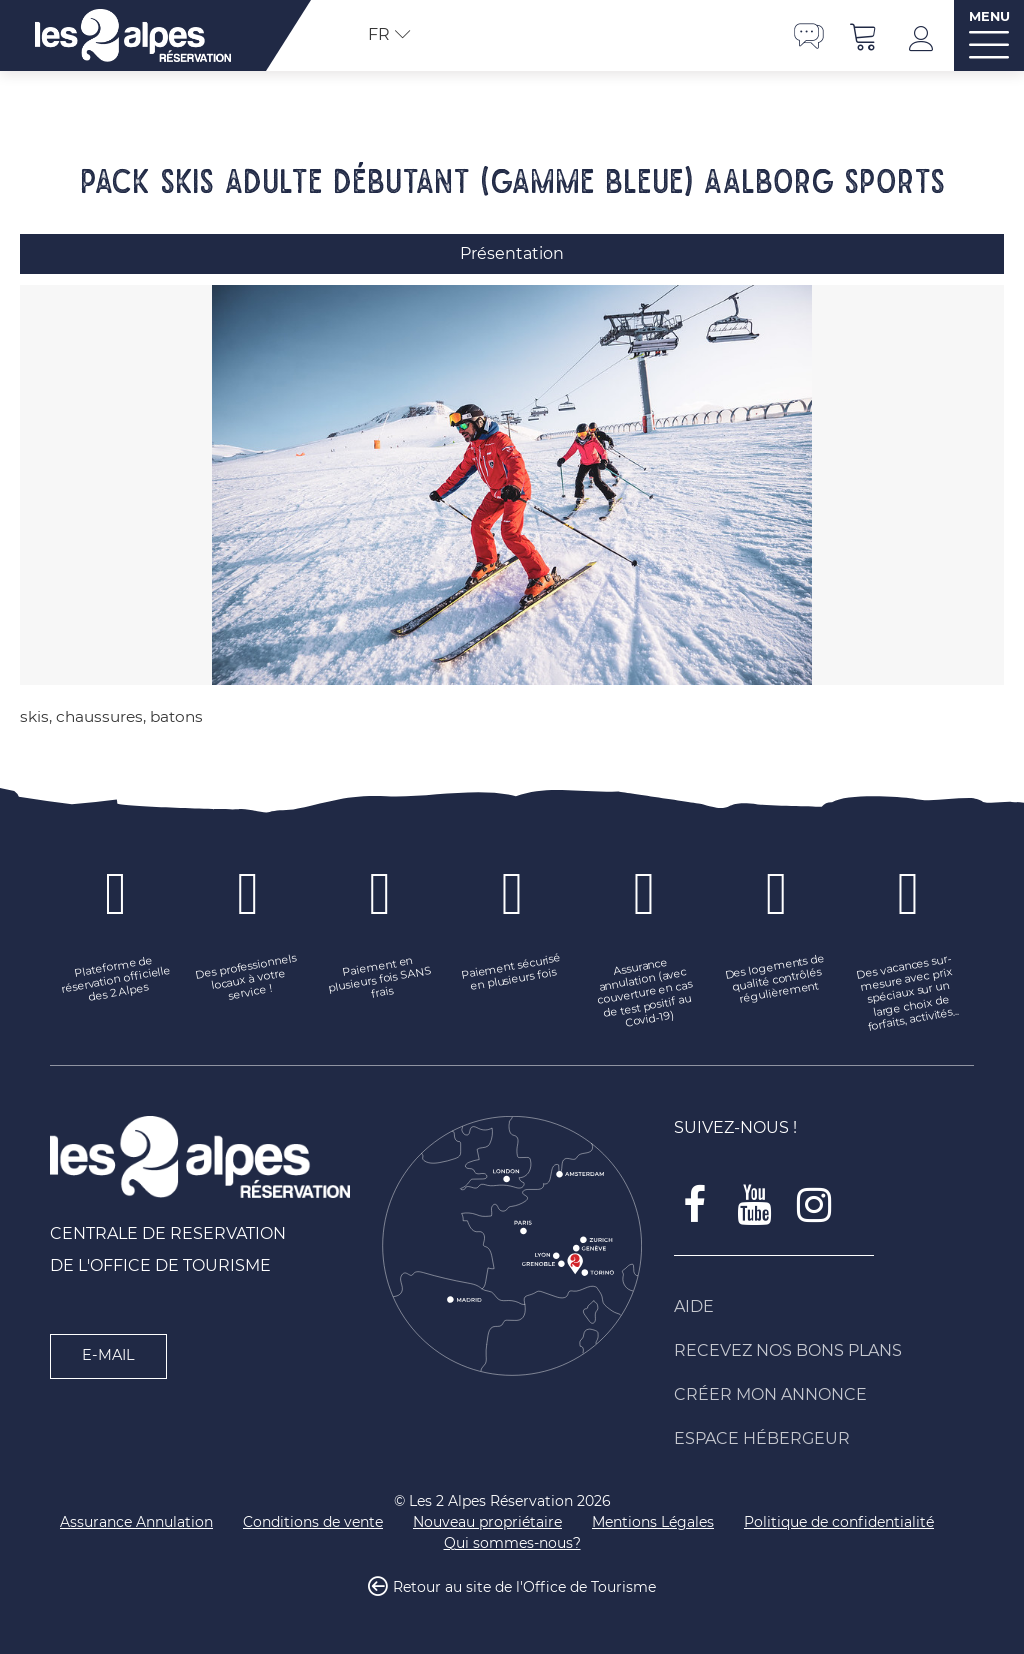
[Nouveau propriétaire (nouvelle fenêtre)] (487, 1522)
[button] (864, 35)
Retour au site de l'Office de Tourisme (524, 1588)
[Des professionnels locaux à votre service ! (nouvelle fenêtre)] (248, 980)
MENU (989, 16)
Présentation (512, 253)
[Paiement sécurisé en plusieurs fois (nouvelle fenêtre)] (512, 973)
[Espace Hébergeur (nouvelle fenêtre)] (824, 1439)
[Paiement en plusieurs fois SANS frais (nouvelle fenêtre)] (380, 980)
